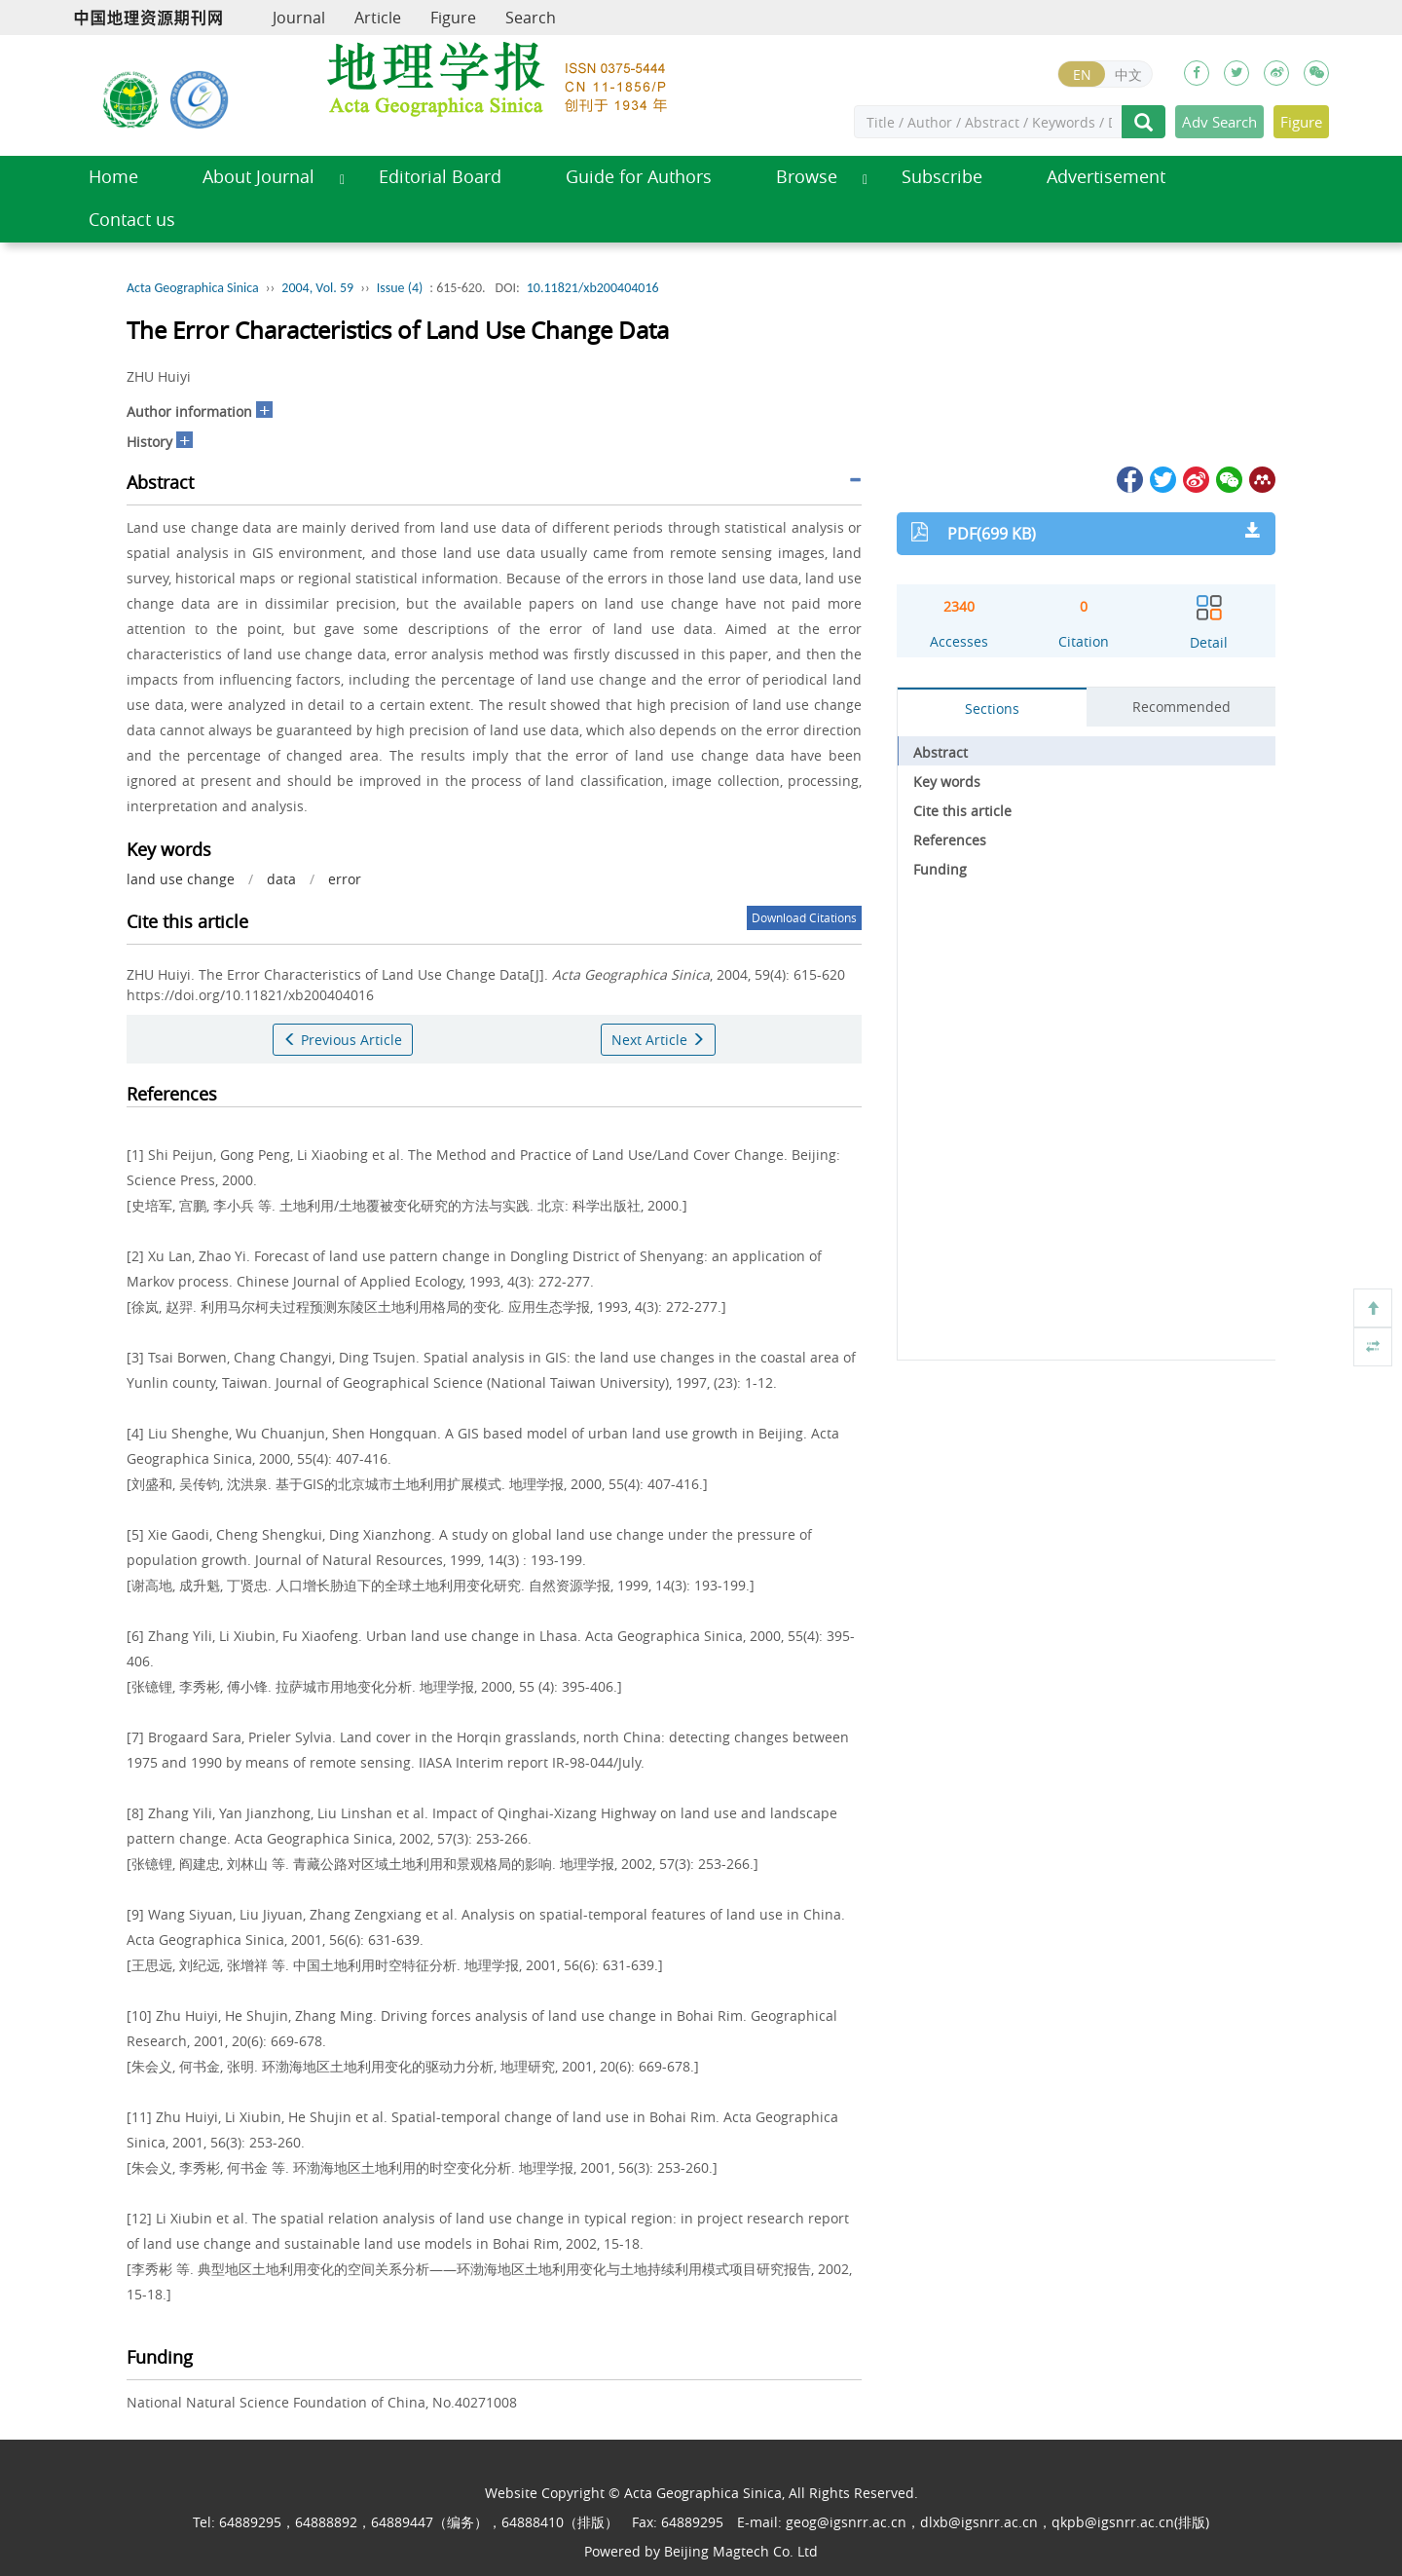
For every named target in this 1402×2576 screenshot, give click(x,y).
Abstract (940, 752)
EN (1082, 74)
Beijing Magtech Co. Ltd (741, 2551)
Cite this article (962, 811)
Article (377, 17)
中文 (1128, 74)
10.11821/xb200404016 (593, 288)
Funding (940, 869)
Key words (946, 781)
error (344, 879)
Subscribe (942, 177)
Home (113, 177)
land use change (181, 879)
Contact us (132, 219)
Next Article (658, 1039)
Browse (806, 177)
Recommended (1181, 706)
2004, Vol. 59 (317, 288)
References (949, 840)
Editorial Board (440, 177)
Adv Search (1219, 121)
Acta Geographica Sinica (193, 288)
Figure (453, 17)
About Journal (258, 177)
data (281, 879)
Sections (992, 708)
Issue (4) (400, 288)
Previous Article (342, 1039)
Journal (299, 17)
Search (530, 17)
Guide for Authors (639, 177)
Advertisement (1106, 177)
